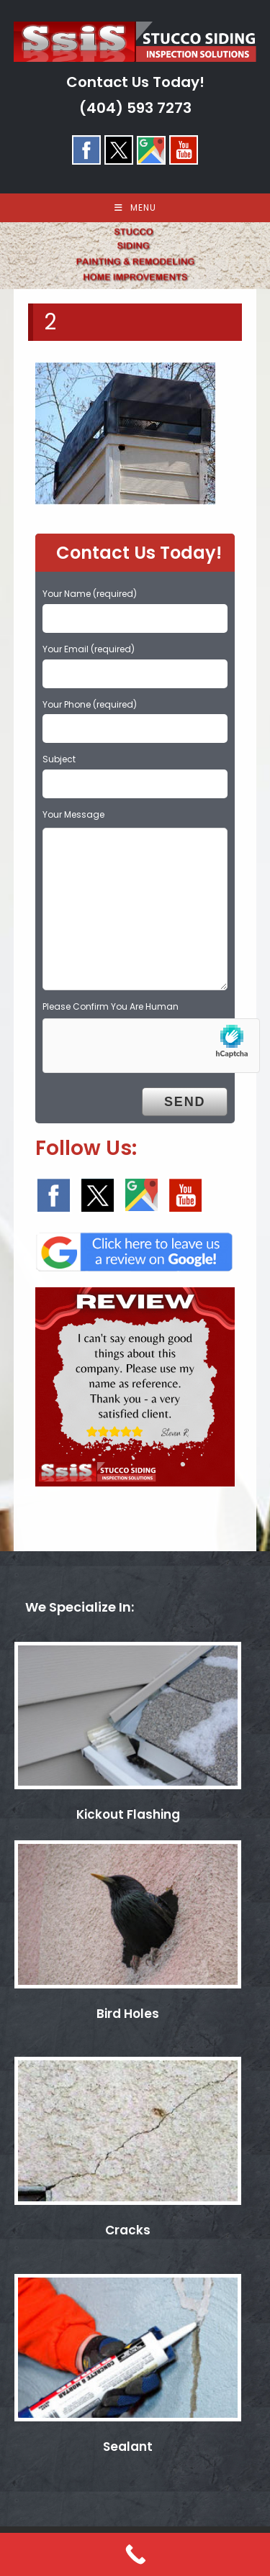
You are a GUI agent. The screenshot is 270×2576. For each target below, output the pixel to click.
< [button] (18, 251)
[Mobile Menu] (135, 207)
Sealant (128, 2446)
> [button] (252, 251)
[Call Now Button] (135, 2554)
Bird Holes (127, 2013)
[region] (135, 255)
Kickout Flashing (128, 1814)
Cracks (127, 2230)
